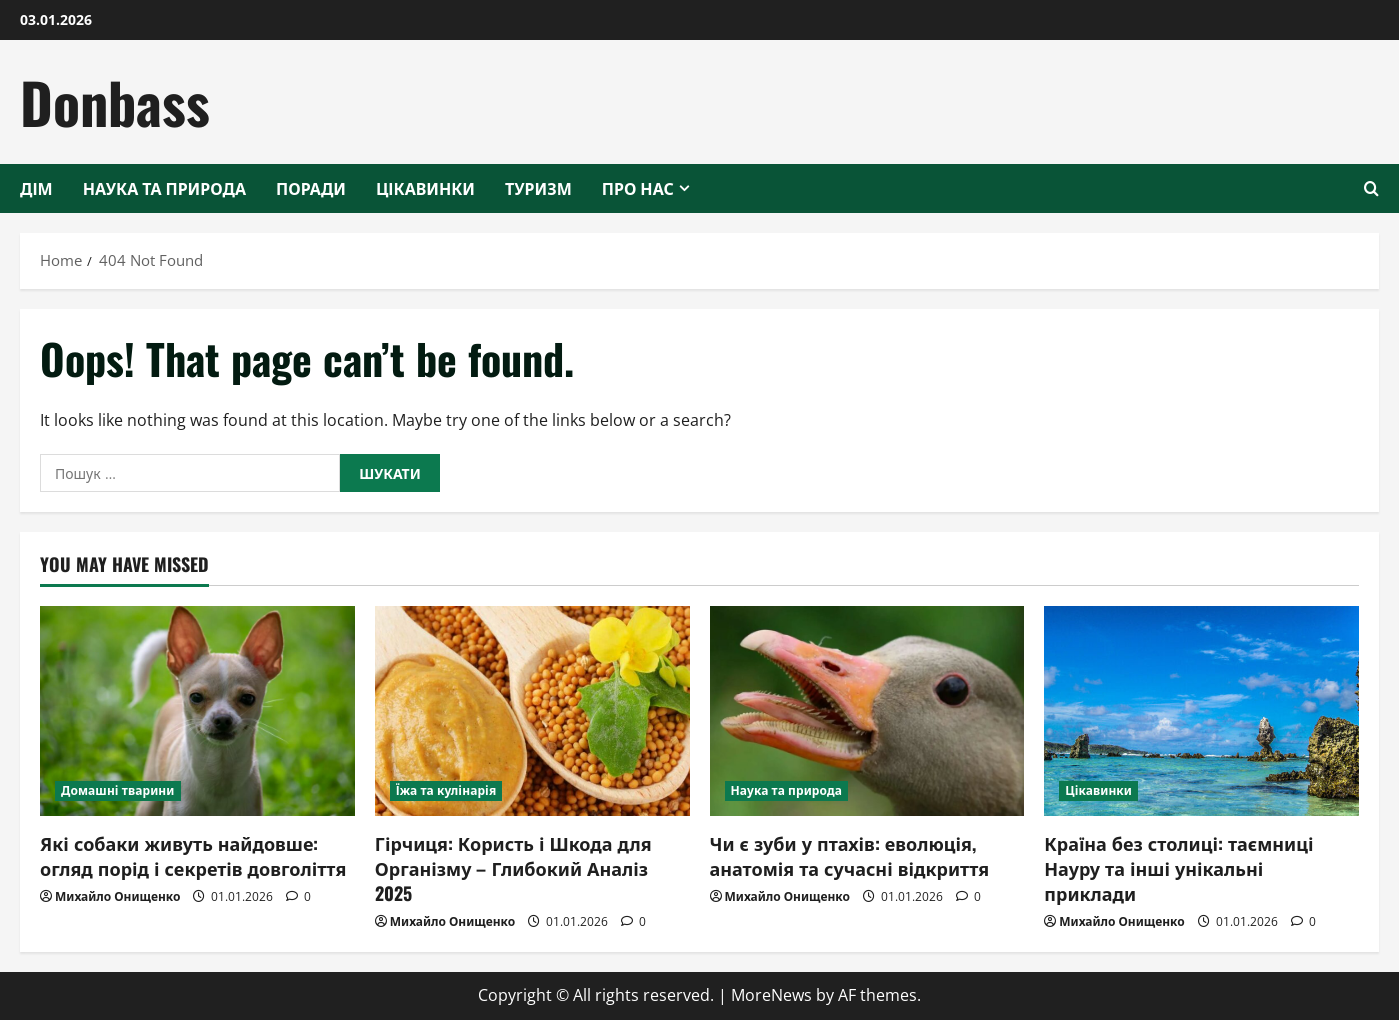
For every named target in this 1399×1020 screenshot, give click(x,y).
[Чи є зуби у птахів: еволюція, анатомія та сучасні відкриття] (867, 711)
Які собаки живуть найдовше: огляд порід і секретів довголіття (193, 855)
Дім (36, 188)
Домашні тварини (118, 790)
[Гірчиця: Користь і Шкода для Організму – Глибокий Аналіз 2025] (532, 711)
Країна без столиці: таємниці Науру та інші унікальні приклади (1178, 868)
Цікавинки (425, 188)
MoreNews (771, 995)
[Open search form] (1371, 188)
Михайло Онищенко (117, 896)
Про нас (638, 188)
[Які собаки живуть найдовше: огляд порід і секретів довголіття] (197, 711)
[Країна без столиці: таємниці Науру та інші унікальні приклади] (1201, 711)
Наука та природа (164, 188)
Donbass (115, 101)
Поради (311, 188)
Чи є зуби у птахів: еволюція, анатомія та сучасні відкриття (850, 855)
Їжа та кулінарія (446, 790)
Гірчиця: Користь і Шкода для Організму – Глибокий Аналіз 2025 (513, 868)
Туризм (538, 188)
